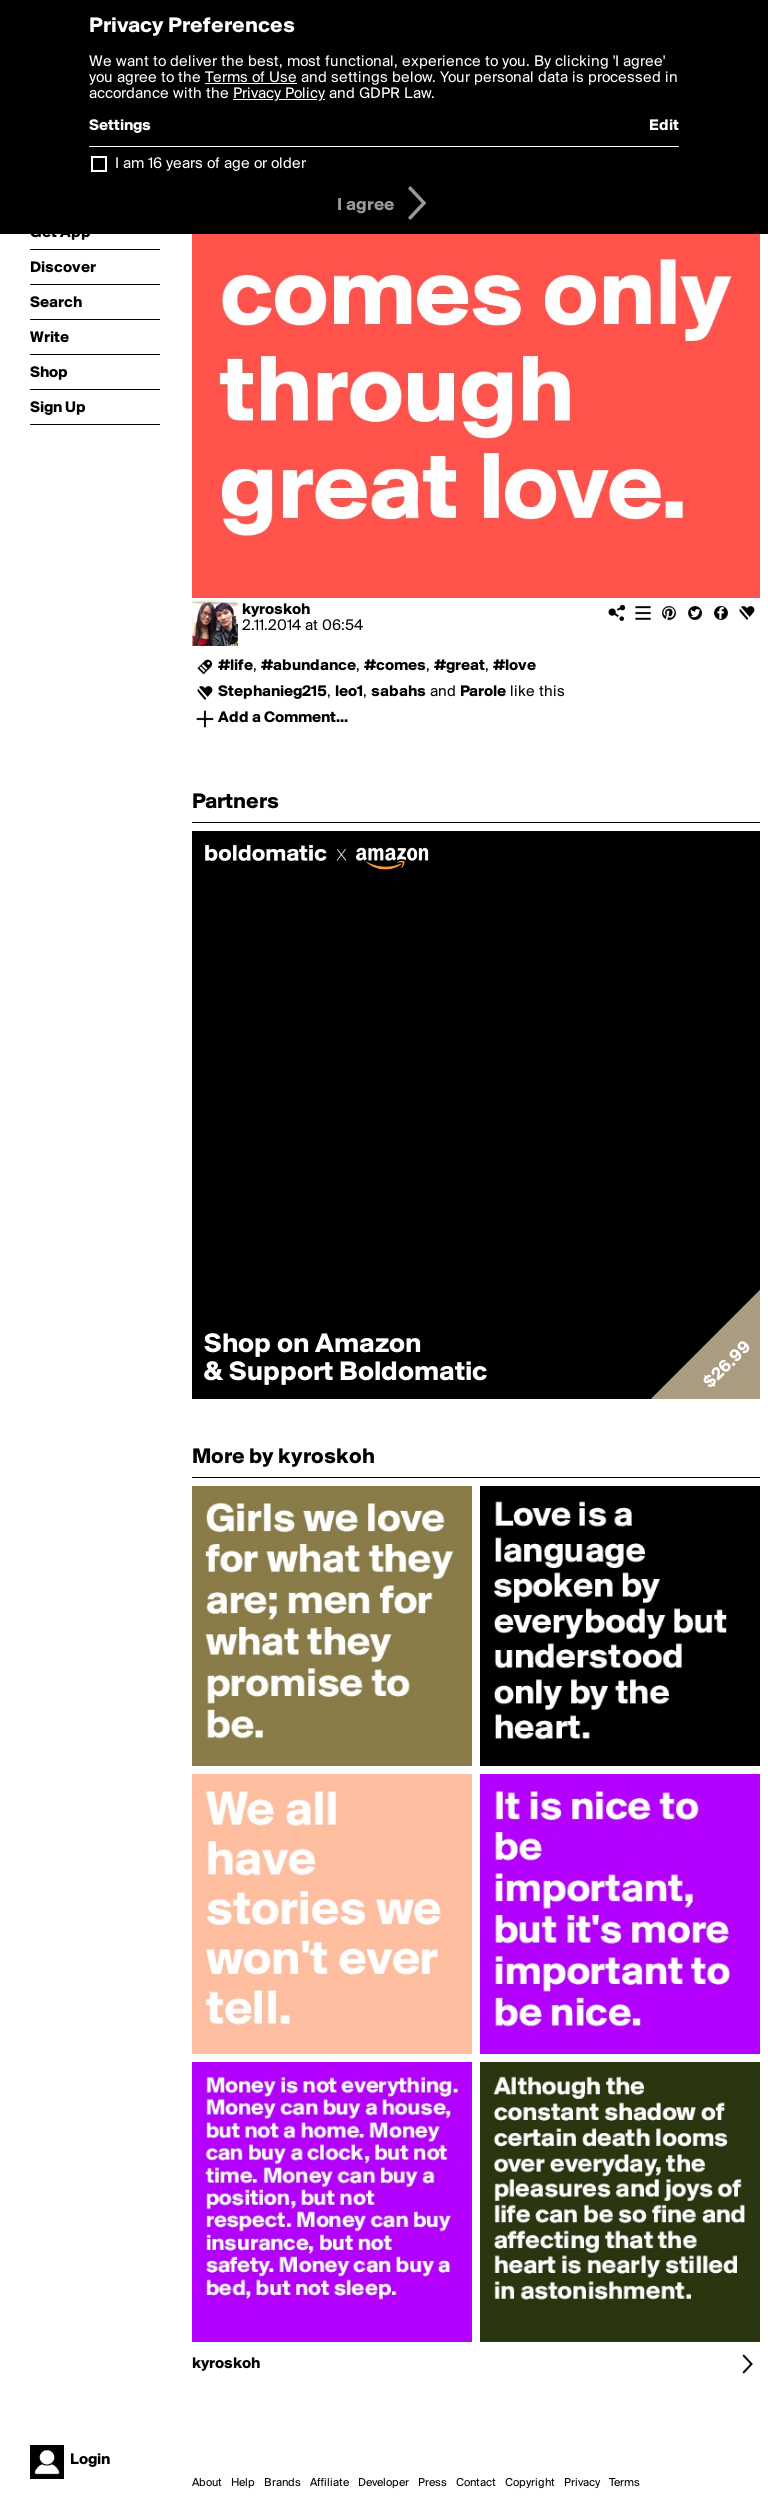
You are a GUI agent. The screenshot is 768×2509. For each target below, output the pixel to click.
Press (432, 2483)
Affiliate (329, 2483)
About (207, 2483)
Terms (624, 2483)
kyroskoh (276, 610)
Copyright (530, 2483)
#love (514, 666)
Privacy (582, 2483)
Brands (282, 2483)
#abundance (308, 666)
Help (243, 2483)
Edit (664, 126)
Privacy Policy (279, 94)
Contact (476, 2483)
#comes (395, 666)
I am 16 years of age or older (210, 164)
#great (459, 666)
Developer (383, 2483)
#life (235, 666)
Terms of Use (251, 78)
